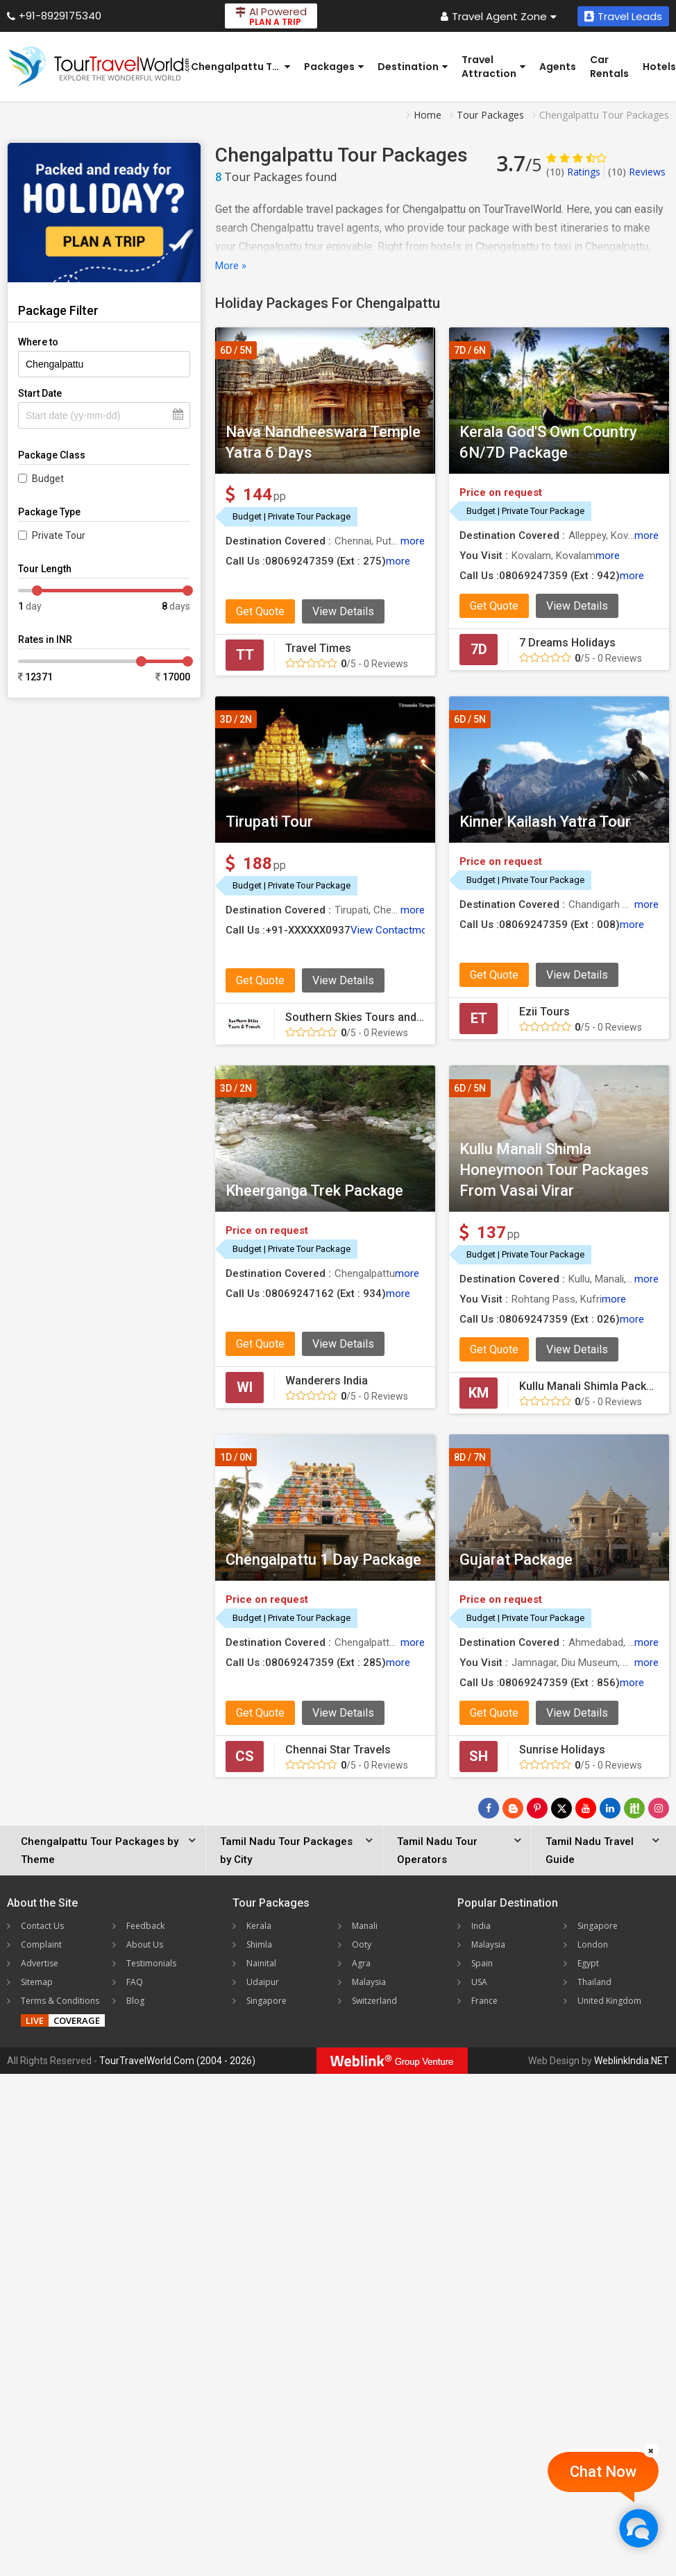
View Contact (381, 930)
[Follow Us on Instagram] (658, 1808)
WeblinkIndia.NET (631, 2060)
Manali (365, 1926)
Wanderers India (326, 1380)
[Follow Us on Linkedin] (610, 1808)
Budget (48, 478)
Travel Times (318, 648)
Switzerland (374, 2001)
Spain (482, 1963)
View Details (343, 611)
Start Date (40, 393)
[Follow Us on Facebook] (488, 1808)
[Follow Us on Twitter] (561, 1808)
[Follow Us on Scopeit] (634, 1808)
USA (479, 1982)
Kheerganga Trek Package (314, 1190)
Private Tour (58, 535)
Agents (557, 67)
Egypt (588, 1963)
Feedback (145, 1926)
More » (230, 265)
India (481, 1926)
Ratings (573, 171)
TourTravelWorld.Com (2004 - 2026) (177, 2060)
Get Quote (260, 611)
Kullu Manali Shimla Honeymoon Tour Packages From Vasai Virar (554, 1169)
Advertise (39, 1963)
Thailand (594, 1982)
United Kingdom (609, 2001)
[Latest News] (512, 1808)
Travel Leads (623, 16)
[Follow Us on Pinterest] (537, 1808)
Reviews (637, 171)
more (412, 541)
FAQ (134, 1982)
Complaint (41, 1944)
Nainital (261, 1963)
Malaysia (369, 1982)
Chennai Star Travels (338, 1749)
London (592, 1944)
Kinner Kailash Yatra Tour (545, 821)
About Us (144, 1944)
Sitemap (37, 1982)
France (484, 2001)
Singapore (266, 2001)
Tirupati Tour (269, 821)
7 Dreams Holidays (567, 642)
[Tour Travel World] (99, 66)
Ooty (361, 1944)
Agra (361, 1963)
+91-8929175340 (54, 15)
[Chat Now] (638, 2527)
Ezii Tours (544, 1011)
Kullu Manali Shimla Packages (595, 1386)
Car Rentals (609, 66)
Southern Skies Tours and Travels (371, 1017)
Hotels (659, 67)
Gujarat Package (516, 1559)
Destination (413, 67)
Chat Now (603, 2471)
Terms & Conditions (60, 2001)
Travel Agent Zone (499, 16)
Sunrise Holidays (562, 1749)
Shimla (259, 1944)
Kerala (258, 1926)
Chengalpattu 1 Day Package (323, 1559)
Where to (38, 341)
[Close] (651, 2450)
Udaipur (262, 1982)
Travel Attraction (493, 66)
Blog (135, 2001)
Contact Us (42, 1926)
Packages (334, 67)
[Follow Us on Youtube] (585, 1808)
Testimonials (151, 1963)
